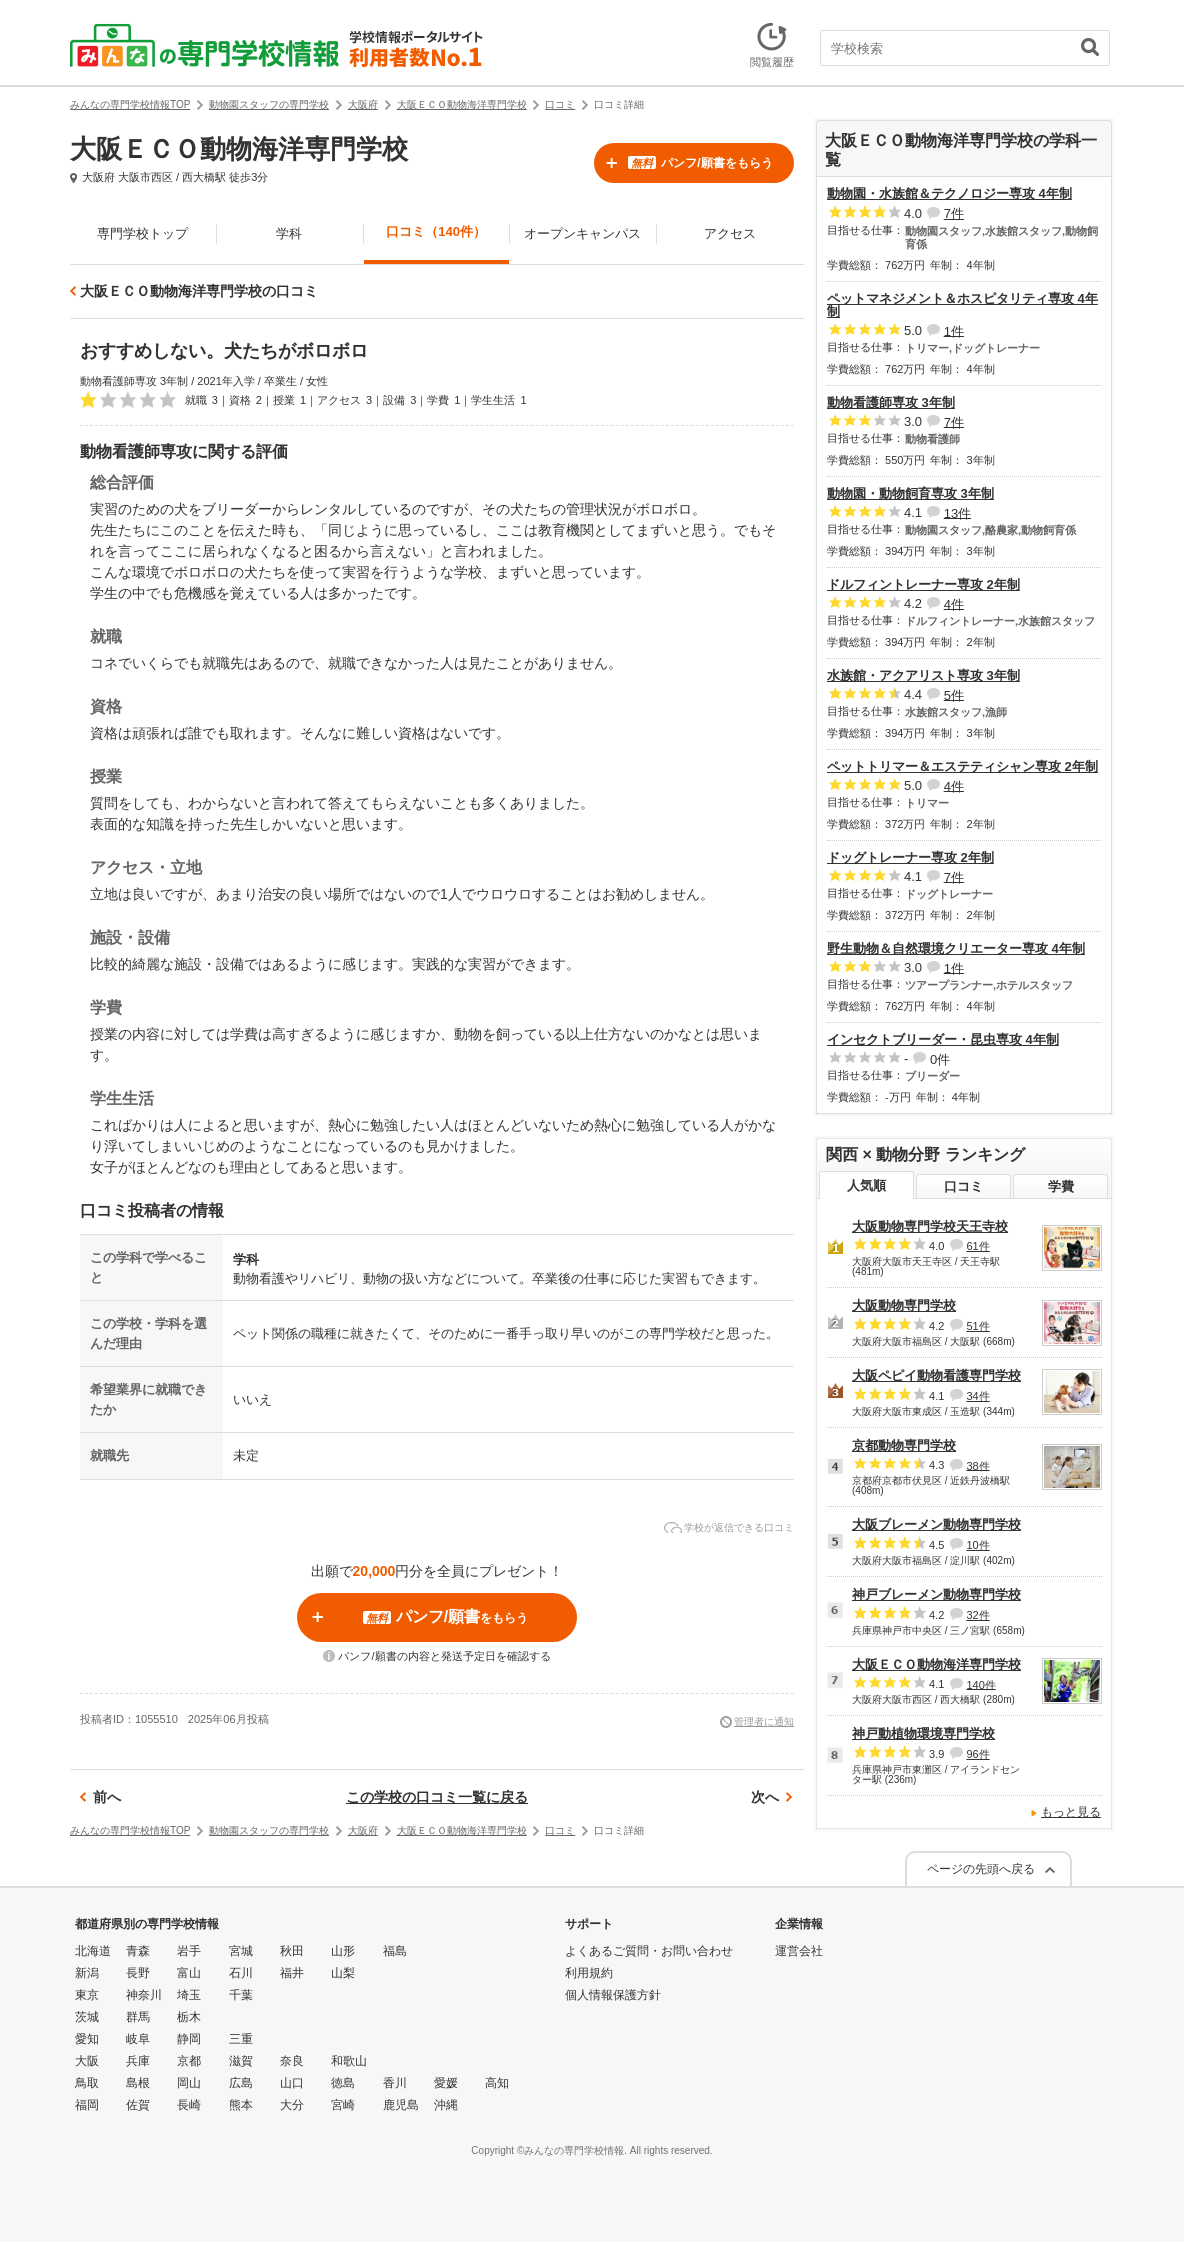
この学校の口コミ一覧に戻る (437, 1797)
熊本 (241, 2105)
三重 (241, 2039)
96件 (977, 1754)
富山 (189, 1973)
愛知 (87, 2039)
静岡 (189, 2039)
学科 (289, 233)
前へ (107, 1797)
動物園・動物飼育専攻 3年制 (910, 493)
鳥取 (87, 2083)
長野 (138, 1973)
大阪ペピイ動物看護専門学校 (936, 1375)
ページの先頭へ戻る (981, 1869)
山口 (292, 2083)
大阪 (87, 2061)
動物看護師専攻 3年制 (891, 402)
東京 (87, 1995)
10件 (977, 1545)
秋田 (292, 1951)
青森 (138, 1951)
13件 (957, 512)
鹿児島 (401, 2105)
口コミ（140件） (436, 231)
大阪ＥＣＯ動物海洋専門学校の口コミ (199, 291)
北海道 (93, 1951)
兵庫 (138, 2061)
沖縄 (446, 2105)
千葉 (241, 1995)
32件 (977, 1615)
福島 (395, 1951)
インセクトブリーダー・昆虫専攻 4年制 (943, 1039)
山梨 (343, 1973)
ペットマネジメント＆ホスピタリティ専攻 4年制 (962, 305)
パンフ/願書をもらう (700, 163)
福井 (292, 1973)
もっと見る (1071, 1812)
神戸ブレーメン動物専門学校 (936, 1594)
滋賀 (241, 2061)
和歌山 (349, 2061)
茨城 (87, 2017)
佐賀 (138, 2105)
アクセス (730, 233)
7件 (954, 213)
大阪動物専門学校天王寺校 (930, 1226)
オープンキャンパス (582, 233)
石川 (241, 1973)
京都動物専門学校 (904, 1445)
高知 (497, 2083)
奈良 (292, 2061)
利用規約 (589, 1973)
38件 (977, 1465)
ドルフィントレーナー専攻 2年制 (923, 584)
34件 (977, 1396)
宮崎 (343, 2105)
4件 (954, 603)
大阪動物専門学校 (904, 1305)
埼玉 (189, 1995)
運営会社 (799, 1951)
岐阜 (138, 2039)
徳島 (343, 2083)
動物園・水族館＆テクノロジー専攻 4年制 (949, 193)
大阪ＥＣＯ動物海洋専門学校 (936, 1664)
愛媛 (446, 2083)
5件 (954, 694)
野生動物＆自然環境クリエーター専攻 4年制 (956, 948)
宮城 (241, 1951)
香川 (395, 2083)
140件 (980, 1684)
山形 (343, 1951)
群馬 (138, 2017)
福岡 (87, 2105)
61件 (977, 1246)
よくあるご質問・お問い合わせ (649, 1951)
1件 (954, 330)
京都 (189, 2061)
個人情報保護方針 (613, 1995)
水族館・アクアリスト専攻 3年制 (923, 675)
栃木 (189, 2017)
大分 (292, 2105)
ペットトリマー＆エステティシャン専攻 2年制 (962, 766)
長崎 (189, 2105)
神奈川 (144, 1995)
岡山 (189, 2083)
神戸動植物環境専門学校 (923, 1733)
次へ (765, 1797)
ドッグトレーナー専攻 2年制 (910, 857)
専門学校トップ (142, 233)
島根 (138, 2083)
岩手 (189, 1951)
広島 (241, 2083)
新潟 (87, 1973)
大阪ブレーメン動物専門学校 (936, 1524)
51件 (977, 1326)
